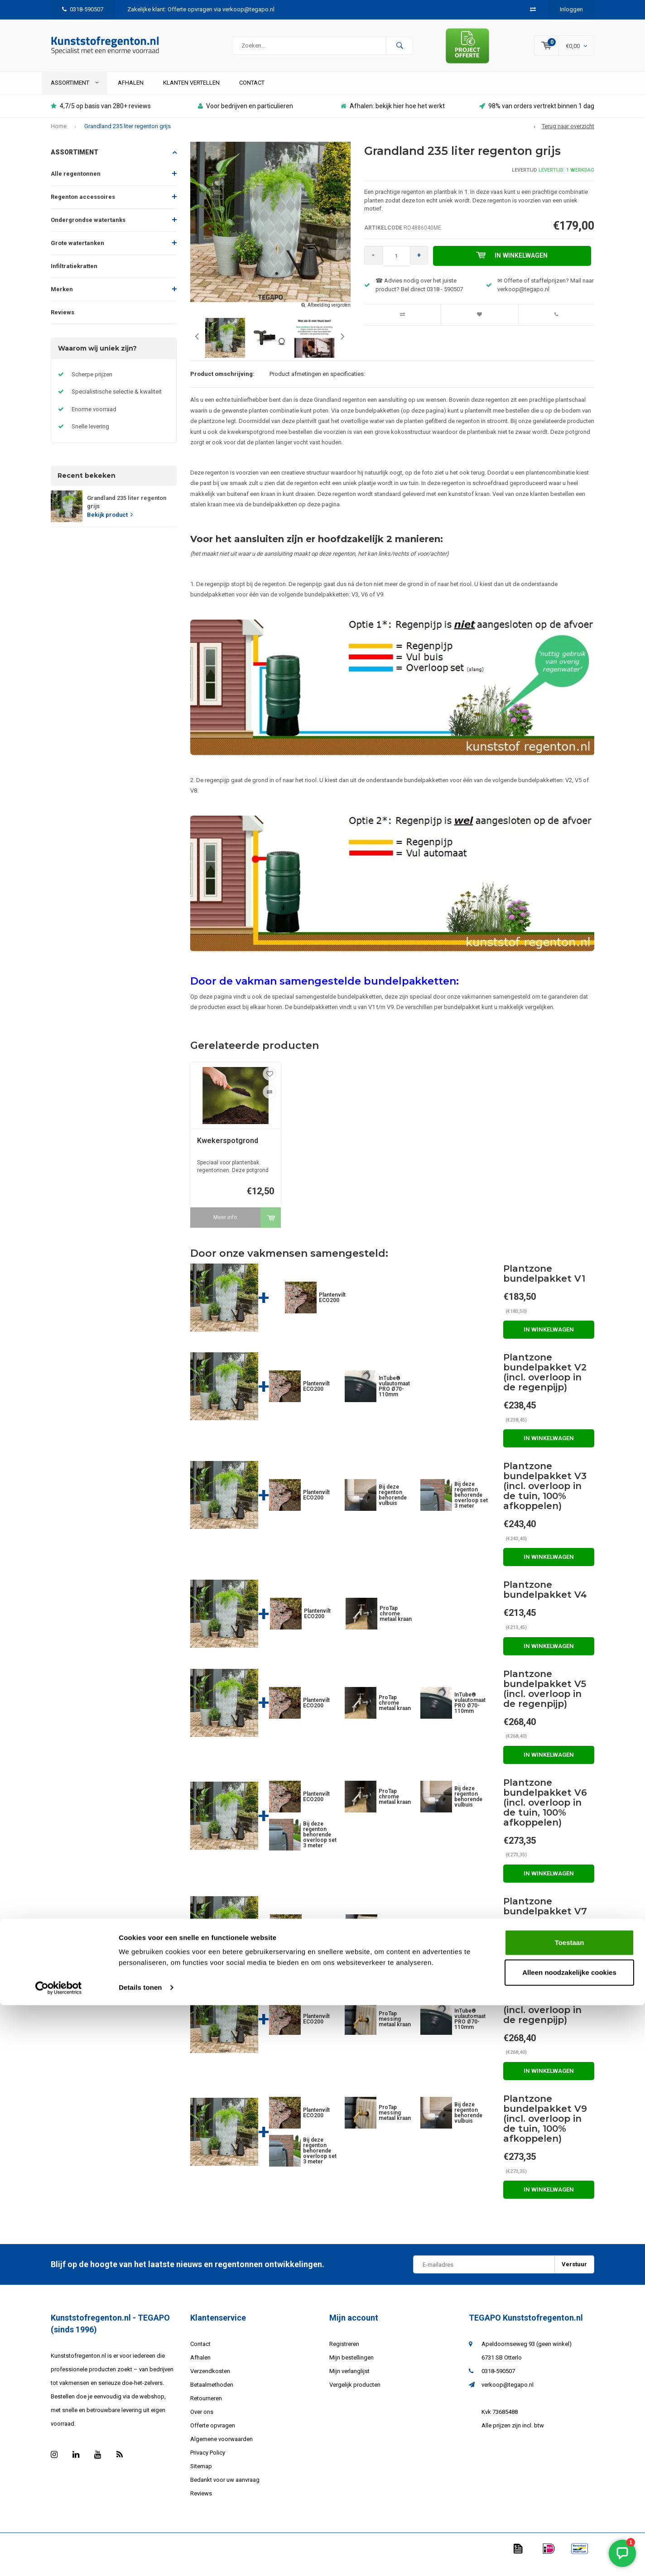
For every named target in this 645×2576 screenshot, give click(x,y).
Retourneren (206, 2410)
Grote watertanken (77, 255)
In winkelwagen (514, 268)
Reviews (62, 324)
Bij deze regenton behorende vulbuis (393, 1506)
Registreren (344, 2355)
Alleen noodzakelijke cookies (569, 2543)
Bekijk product (110, 526)
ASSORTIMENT (74, 94)
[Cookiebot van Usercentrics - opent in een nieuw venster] (58, 2558)
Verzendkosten (210, 2382)
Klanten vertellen (191, 94)
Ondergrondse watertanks (88, 232)
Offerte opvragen (212, 2437)
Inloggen (571, 9)
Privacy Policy (207, 2464)
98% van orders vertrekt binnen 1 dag (536, 117)
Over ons (201, 2423)
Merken (62, 301)
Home (59, 138)
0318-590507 (82, 9)
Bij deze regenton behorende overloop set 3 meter (471, 1507)
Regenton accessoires (83, 209)
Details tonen (140, 2558)
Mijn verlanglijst (349, 2382)
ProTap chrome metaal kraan (396, 1625)
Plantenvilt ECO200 (332, 1309)
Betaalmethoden (211, 2396)
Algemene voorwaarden (221, 2450)
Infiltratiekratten (74, 278)
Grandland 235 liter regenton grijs (127, 138)
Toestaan (569, 2513)
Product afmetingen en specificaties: (317, 385)
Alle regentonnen (76, 186)
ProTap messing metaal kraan (396, 1942)
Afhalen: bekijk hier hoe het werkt (393, 117)
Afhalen (131, 94)
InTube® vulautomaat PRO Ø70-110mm (394, 1398)
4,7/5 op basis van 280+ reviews (101, 117)
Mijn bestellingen (351, 2369)
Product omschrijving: (222, 385)
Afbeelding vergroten (329, 317)
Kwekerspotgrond (227, 1152)
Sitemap (201, 2478)
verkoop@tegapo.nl (507, 2396)
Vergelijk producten (354, 2396)
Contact (252, 94)
